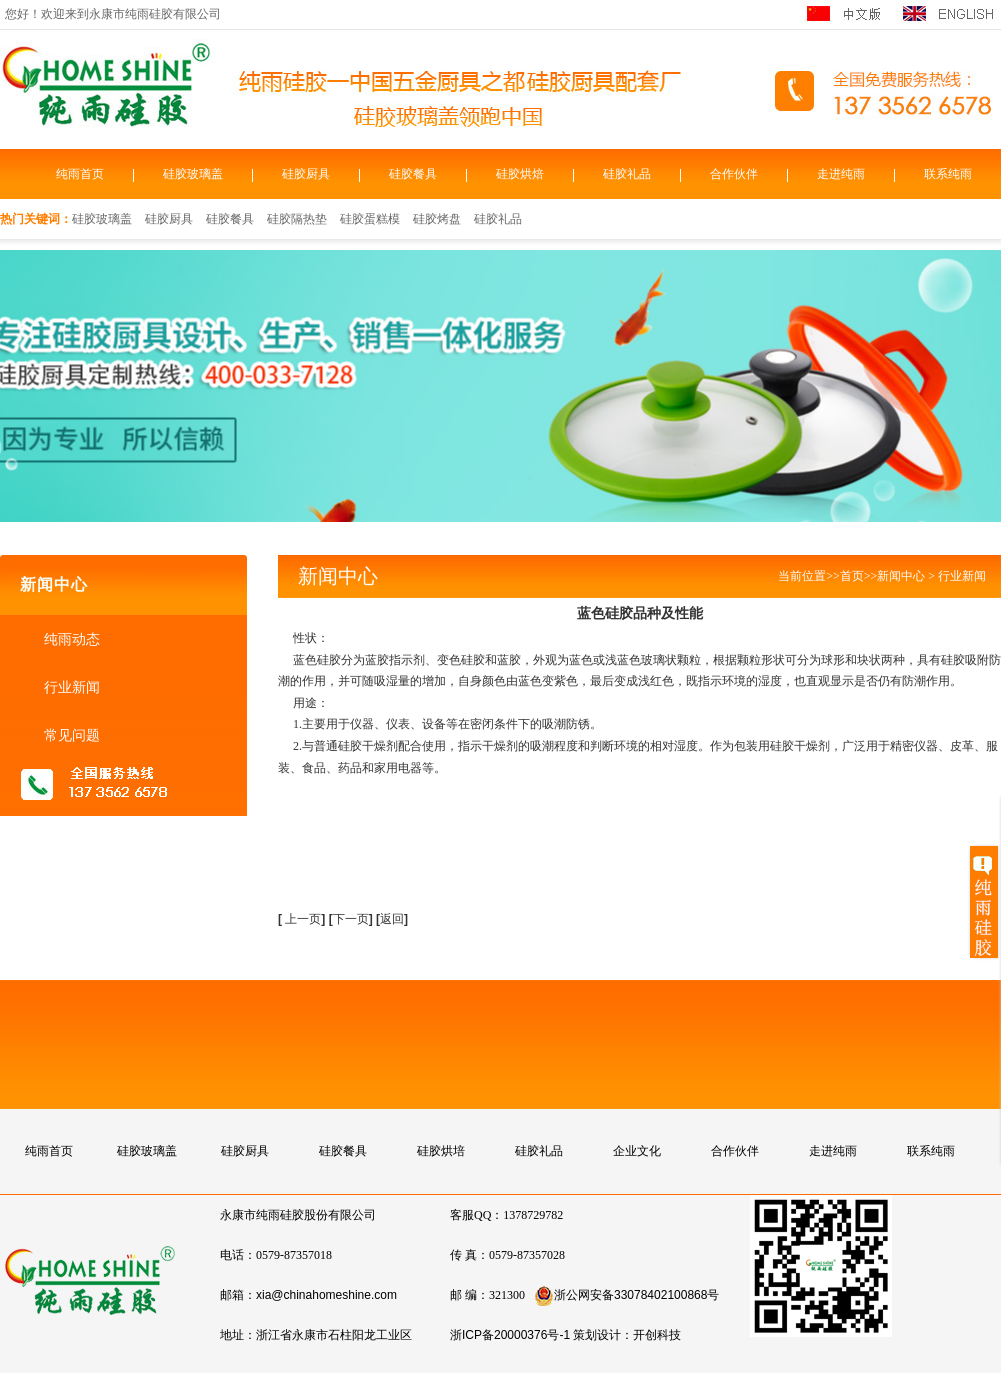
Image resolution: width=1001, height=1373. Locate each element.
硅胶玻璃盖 (193, 174)
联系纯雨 (948, 174)
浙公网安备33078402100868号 (626, 1295)
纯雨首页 (80, 174)
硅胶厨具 (306, 174)
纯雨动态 (70, 639)
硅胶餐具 (413, 174)
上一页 (303, 919)
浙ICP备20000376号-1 (510, 1335)
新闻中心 (901, 576)
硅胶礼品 (627, 174)
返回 (392, 919)
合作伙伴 (734, 174)
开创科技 (657, 1335)
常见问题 (70, 735)
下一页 (353, 919)
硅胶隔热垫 (297, 219)
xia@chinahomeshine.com (326, 1295)
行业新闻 (70, 687)
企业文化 (637, 1151)
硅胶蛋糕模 (370, 219)
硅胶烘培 (441, 1151)
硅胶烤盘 (437, 219)
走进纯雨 (841, 174)
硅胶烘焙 (520, 174)
